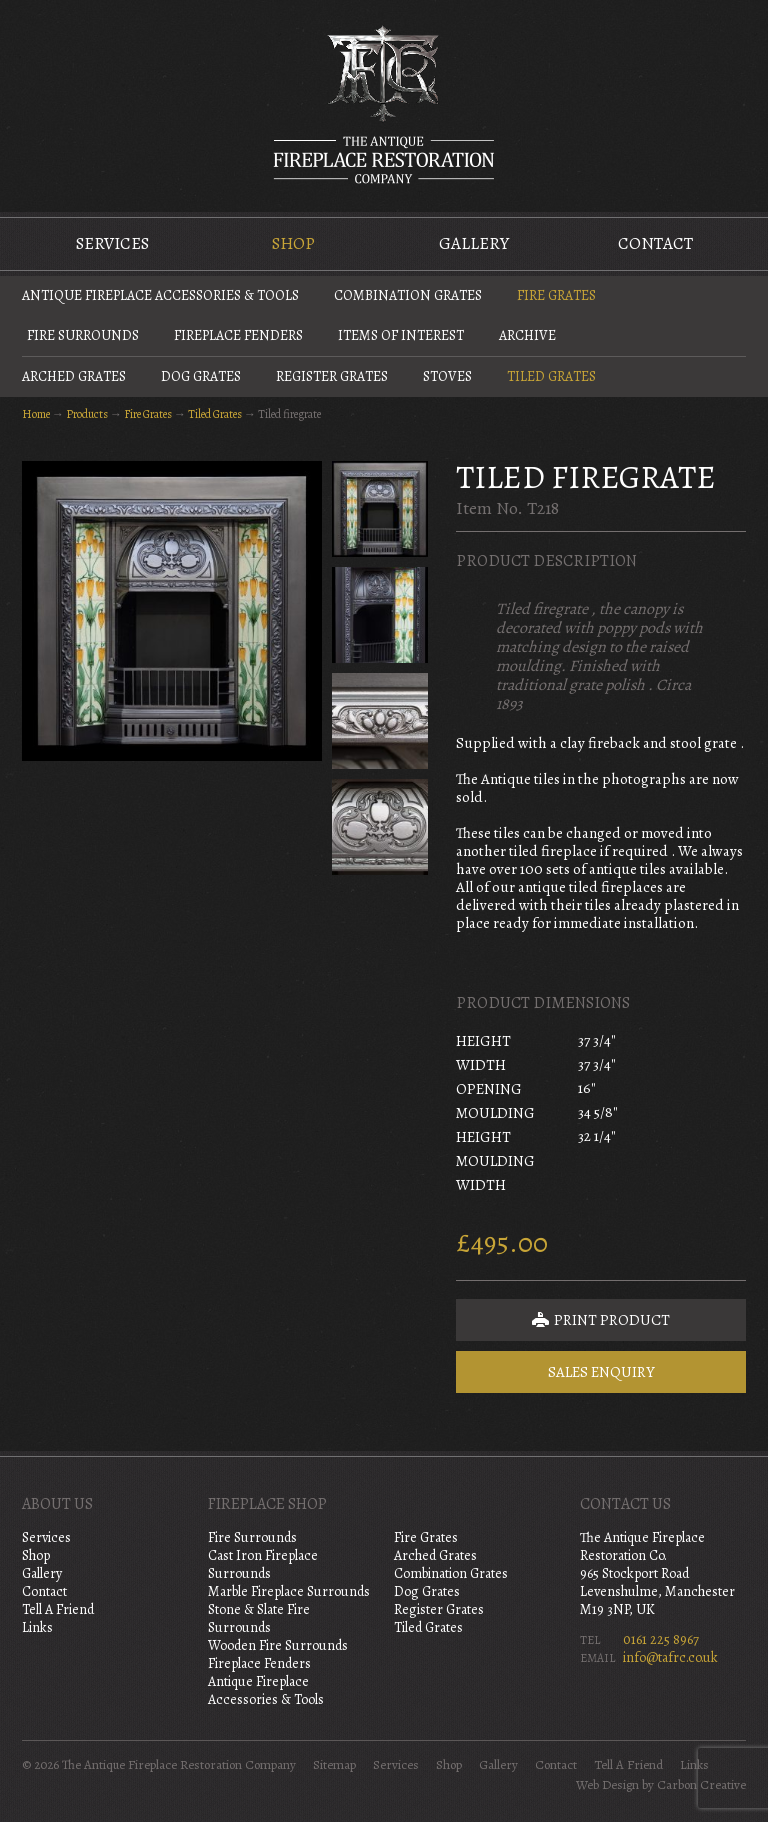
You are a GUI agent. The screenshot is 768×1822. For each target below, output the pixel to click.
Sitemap (334, 1765)
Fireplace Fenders (238, 335)
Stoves (447, 376)
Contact (655, 243)
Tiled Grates (551, 376)
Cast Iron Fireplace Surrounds (263, 1564)
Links (37, 1627)
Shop (293, 243)
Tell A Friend (58, 1609)
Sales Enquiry (601, 1372)
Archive (527, 335)
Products (87, 414)
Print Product (601, 1320)
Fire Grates (556, 295)
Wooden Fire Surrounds (278, 1645)
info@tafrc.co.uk (670, 1657)
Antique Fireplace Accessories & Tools (160, 295)
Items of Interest (401, 335)
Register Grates (332, 376)
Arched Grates (74, 376)
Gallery (474, 243)
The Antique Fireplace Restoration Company (384, 104)
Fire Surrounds (83, 335)
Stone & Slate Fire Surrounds (259, 1618)
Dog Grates (201, 376)
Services (112, 243)
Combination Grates (408, 295)
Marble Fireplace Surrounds (289, 1591)
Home (36, 414)
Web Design (607, 1785)
